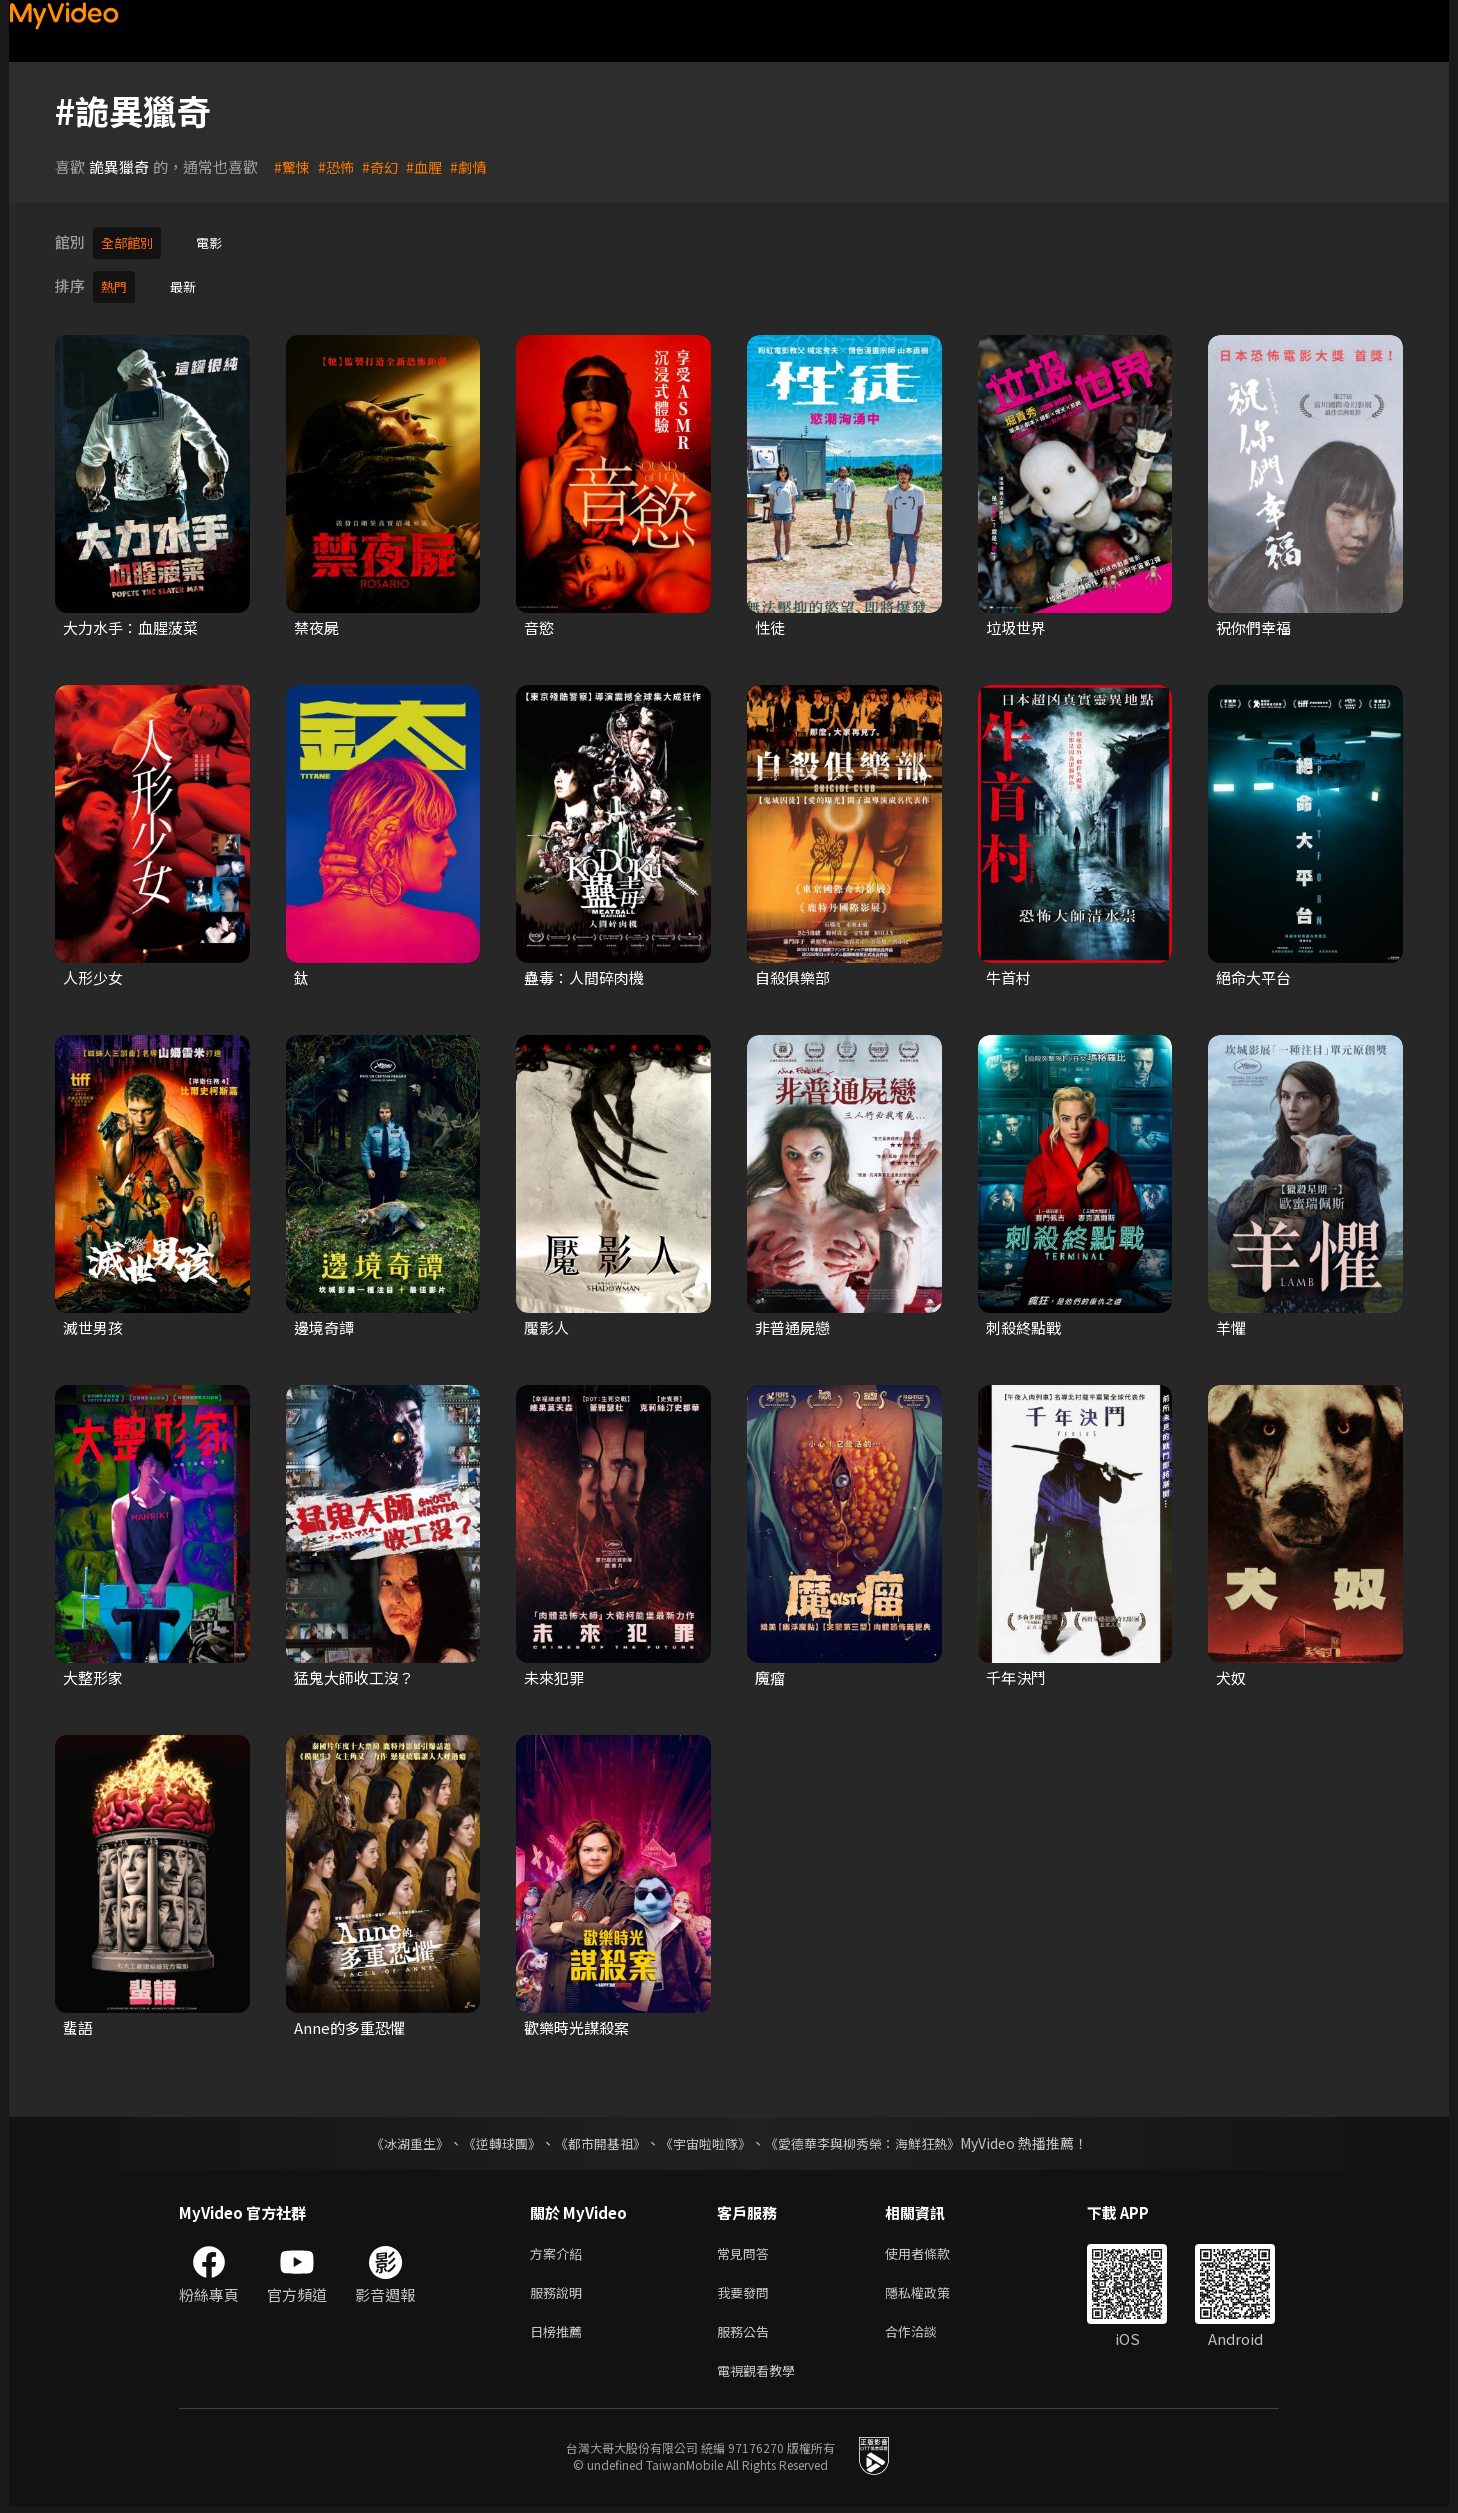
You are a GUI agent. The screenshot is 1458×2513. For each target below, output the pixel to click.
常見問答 (747, 2248)
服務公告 (747, 2332)
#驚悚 (293, 166)
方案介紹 (560, 2248)
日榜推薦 (560, 2332)
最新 (189, 282)
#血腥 (431, 166)
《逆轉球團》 (490, 2137)
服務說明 (560, 2290)
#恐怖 (339, 166)
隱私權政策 (934, 2290)
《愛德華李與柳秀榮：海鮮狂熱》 (875, 2137)
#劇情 (477, 166)
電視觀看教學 (762, 2374)
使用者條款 (934, 2248)
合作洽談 (927, 2332)
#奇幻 (385, 166)
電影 (219, 241)
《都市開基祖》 (595, 2137)
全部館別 (131, 241)
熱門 (116, 282)
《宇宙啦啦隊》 (707, 2137)
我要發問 (747, 2290)
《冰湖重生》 (392, 2137)
